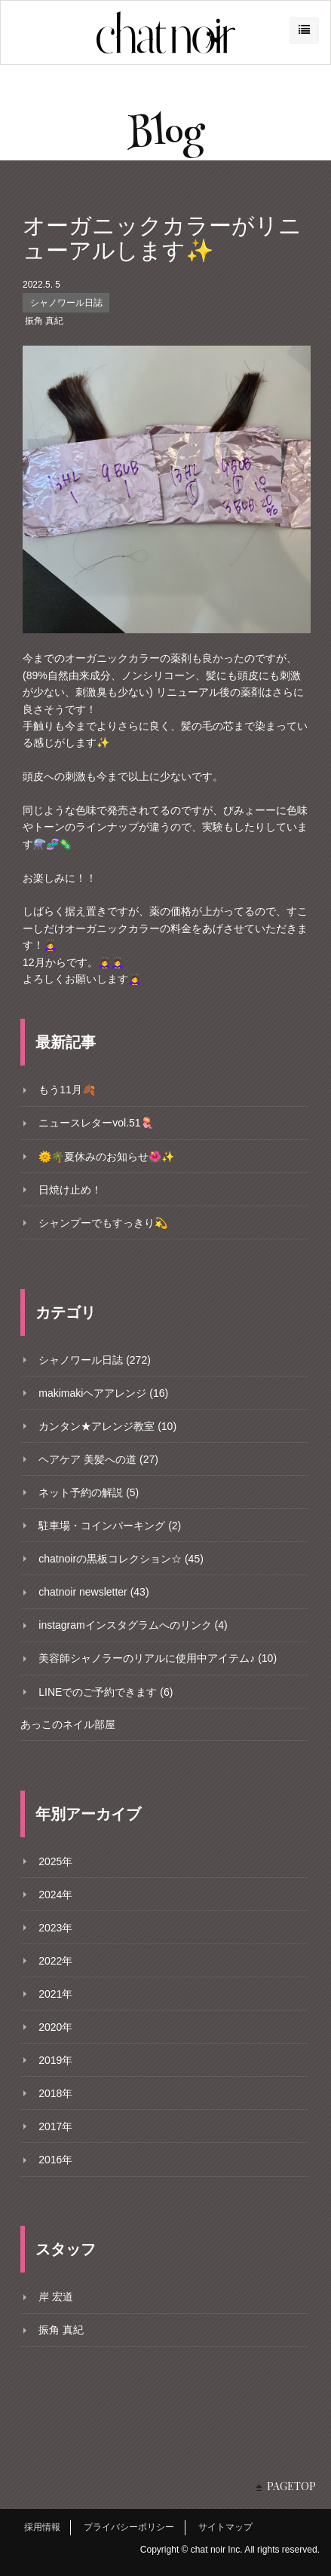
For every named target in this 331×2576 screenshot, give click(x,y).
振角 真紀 (44, 321)
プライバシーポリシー (129, 2527)
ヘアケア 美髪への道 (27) (98, 1459)
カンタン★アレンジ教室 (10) (107, 1426)
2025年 (55, 1861)
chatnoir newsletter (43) (93, 1592)
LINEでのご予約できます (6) (105, 1692)
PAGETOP (291, 2486)
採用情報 (42, 2527)
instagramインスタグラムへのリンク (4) (132, 1625)
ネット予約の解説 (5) (88, 1492)
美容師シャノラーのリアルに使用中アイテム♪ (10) (157, 1658)
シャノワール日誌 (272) (94, 1360)
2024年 (55, 1895)
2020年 (55, 2027)
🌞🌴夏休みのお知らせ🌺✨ (106, 1157)
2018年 (55, 2093)
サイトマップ (225, 2527)
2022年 (55, 1961)
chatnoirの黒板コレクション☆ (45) (121, 1559)
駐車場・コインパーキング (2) (109, 1526)
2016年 (55, 2160)
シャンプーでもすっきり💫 (102, 1223)
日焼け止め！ (70, 1190)
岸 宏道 (55, 2297)
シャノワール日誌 (66, 302)
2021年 (55, 1994)
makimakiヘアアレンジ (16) (103, 1393)
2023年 (55, 1928)
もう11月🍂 (66, 1090)
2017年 (55, 2126)
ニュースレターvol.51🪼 (95, 1123)
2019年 (55, 2060)
